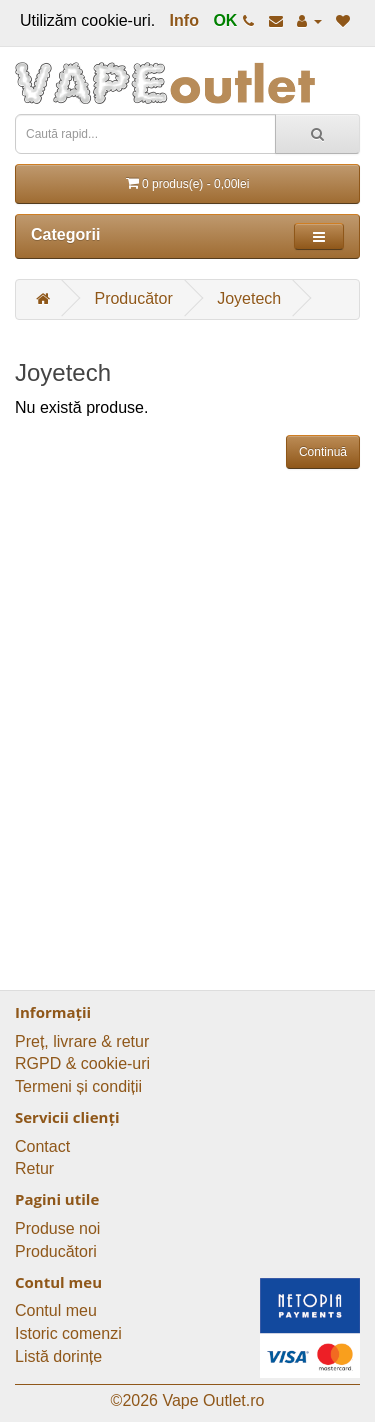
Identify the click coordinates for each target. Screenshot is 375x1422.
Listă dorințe (58, 1356)
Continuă (323, 452)
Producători (56, 1251)
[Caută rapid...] (317, 134)
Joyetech (249, 298)
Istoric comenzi (68, 1333)
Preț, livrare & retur (82, 1041)
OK (225, 20)
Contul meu (56, 1310)
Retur (34, 1168)
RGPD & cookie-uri (82, 1063)
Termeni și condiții (78, 1086)
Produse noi (57, 1228)
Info (184, 20)
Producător (133, 298)
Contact (42, 1146)
